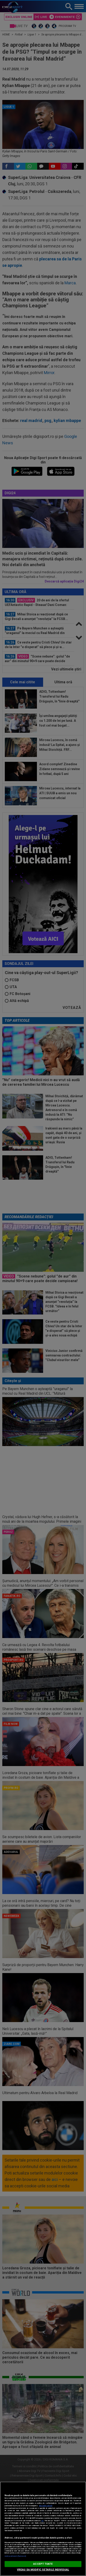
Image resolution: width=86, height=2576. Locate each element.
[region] (43, 2529)
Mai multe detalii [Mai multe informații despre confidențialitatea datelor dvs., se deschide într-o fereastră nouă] (45, 2506)
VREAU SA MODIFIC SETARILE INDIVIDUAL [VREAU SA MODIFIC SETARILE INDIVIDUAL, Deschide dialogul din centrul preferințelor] (43, 2569)
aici (42, 2521)
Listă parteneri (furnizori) (15, 2556)
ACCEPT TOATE (43, 2563)
